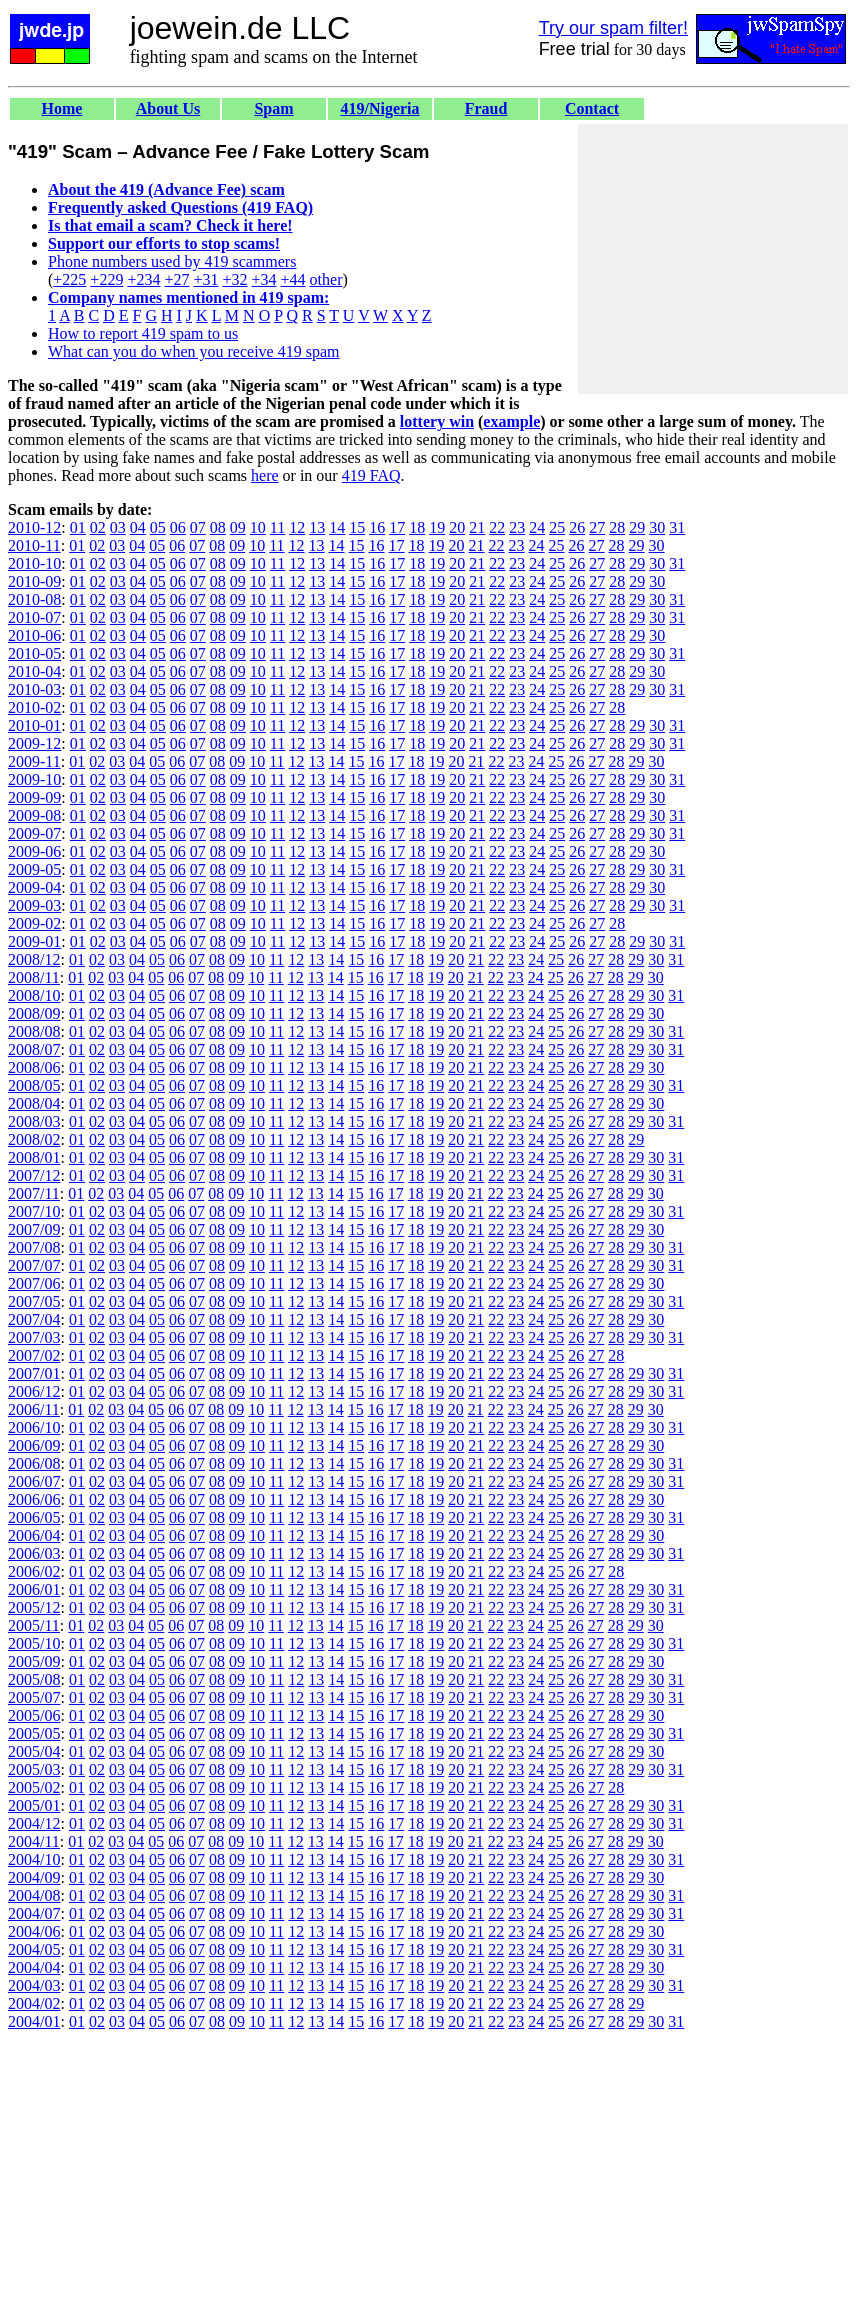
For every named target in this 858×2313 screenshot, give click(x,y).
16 (377, 527)
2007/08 (34, 1247)
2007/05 (34, 1301)
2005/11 (34, 1625)
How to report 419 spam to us (143, 333)
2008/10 (34, 995)
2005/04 (34, 1751)
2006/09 (34, 1445)
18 (417, 527)
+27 (176, 279)
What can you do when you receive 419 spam (193, 351)
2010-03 (34, 689)
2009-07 (34, 833)
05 (158, 527)
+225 (69, 279)
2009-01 (34, 941)
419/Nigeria (379, 108)
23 (517, 527)
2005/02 (34, 1787)
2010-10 (34, 563)
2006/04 (34, 1535)
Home (62, 108)
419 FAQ (371, 475)
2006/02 (34, 1571)
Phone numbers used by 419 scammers (172, 261)
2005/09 (34, 1661)
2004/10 (34, 1859)
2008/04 (34, 1103)
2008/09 (34, 1013)
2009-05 (34, 869)
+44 (293, 279)
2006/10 (34, 1427)
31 (677, 527)
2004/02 (34, 2003)
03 (118, 527)
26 (577, 527)
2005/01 (34, 1805)
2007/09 (34, 1229)
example (511, 421)
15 (357, 527)
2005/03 (34, 1769)
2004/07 (34, 1913)
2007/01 (34, 1373)
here (265, 475)
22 (497, 527)
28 (617, 527)
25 (557, 527)
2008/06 (34, 1067)
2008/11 (34, 977)
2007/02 (34, 1355)
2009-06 (34, 851)
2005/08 (34, 1679)
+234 (143, 279)
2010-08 (34, 599)
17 (397, 527)
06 (178, 527)
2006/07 (34, 1481)
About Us (168, 108)
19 (437, 527)
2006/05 (34, 1517)
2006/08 (34, 1463)
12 (297, 527)
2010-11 (34, 545)
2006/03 (34, 1553)
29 (637, 527)
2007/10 (34, 1211)
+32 (234, 279)
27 (597, 527)
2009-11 (34, 761)
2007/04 (34, 1319)
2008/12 (34, 959)
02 (98, 527)
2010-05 (34, 653)
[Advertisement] (713, 259)
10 (258, 527)
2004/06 (34, 1931)
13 (317, 527)
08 (218, 527)
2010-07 (34, 617)
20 (457, 527)
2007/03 (34, 1337)
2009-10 (34, 779)
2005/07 (34, 1697)
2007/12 (34, 1175)
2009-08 (34, 815)
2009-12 (34, 743)
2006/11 (34, 1409)
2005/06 (34, 1715)
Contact (592, 108)
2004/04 (34, 1967)
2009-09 (34, 797)
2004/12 (34, 1823)
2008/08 (34, 1031)
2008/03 (34, 1121)
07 (198, 527)
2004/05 (34, 1949)
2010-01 (34, 725)
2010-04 (34, 671)
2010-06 (34, 635)
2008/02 (34, 1139)
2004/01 (34, 2021)
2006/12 (34, 1391)
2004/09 (34, 1877)
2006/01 (34, 1589)
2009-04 (34, 887)
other (326, 279)
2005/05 (34, 1733)
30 (657, 527)
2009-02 (34, 923)
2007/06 (34, 1283)
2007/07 (34, 1265)
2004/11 (34, 1841)
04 (138, 527)
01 (78, 527)
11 (277, 527)
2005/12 (34, 1607)
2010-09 (34, 581)
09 (238, 527)
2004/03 (34, 1985)
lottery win (437, 421)
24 (537, 527)
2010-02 (34, 707)
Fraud (486, 108)
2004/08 (34, 1895)
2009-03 (34, 905)
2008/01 (34, 1157)
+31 (205, 279)
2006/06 (34, 1499)
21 (477, 527)
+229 (106, 279)
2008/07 (34, 1049)
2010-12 (34, 527)
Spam (273, 108)
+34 (264, 279)
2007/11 (34, 1193)
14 (337, 527)
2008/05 (34, 1085)
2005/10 (34, 1643)
